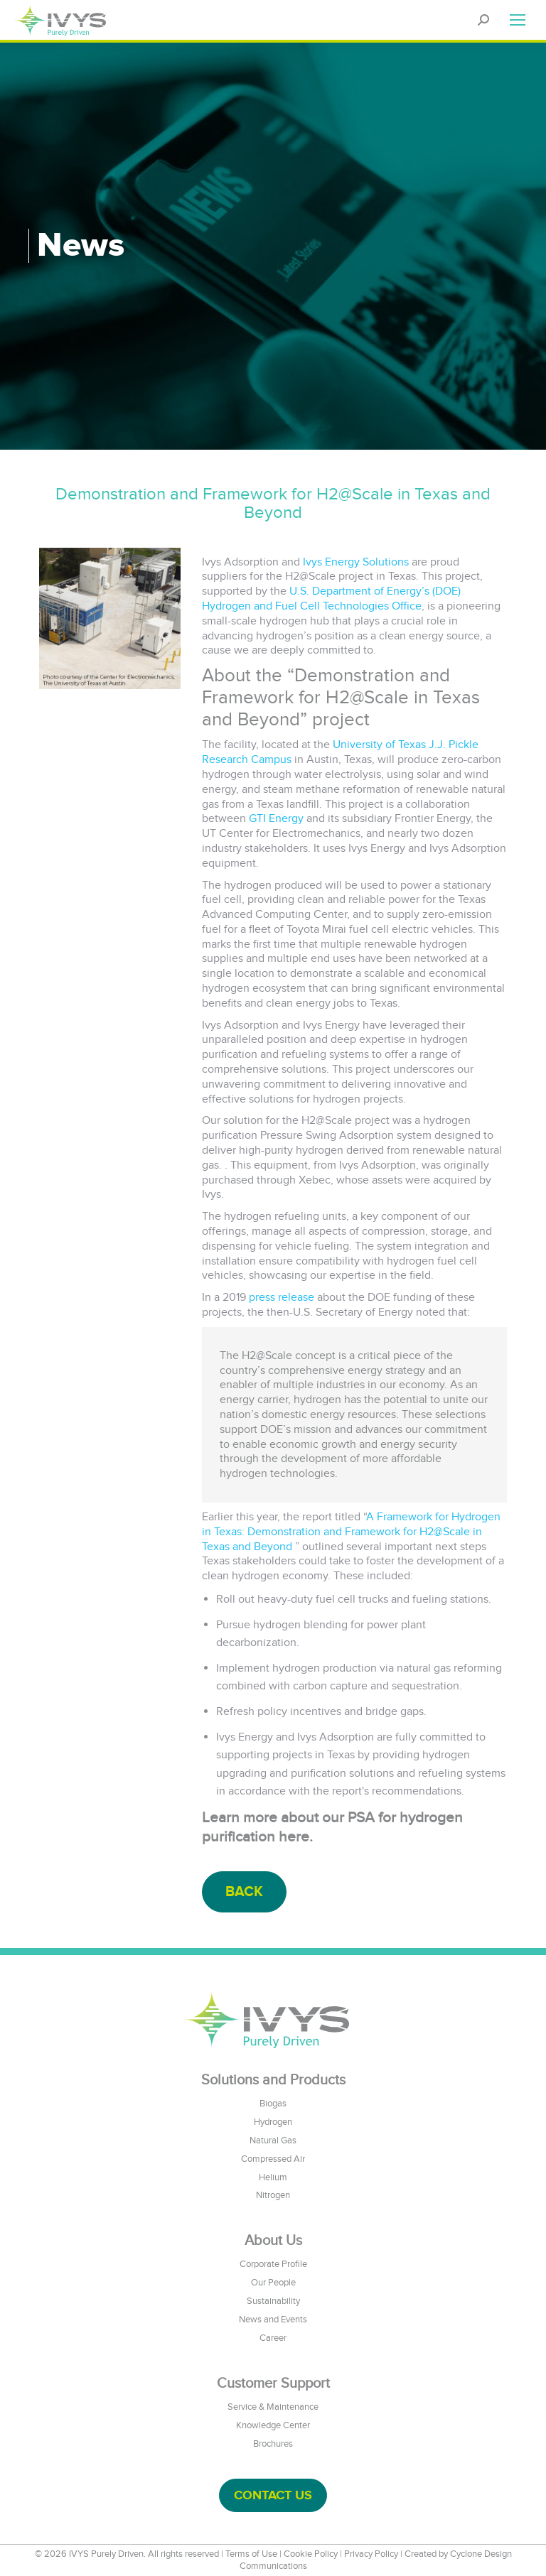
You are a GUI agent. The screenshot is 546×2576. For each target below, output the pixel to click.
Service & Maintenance (273, 2407)
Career (273, 2338)
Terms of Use (251, 2554)
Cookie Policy (311, 2554)
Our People (273, 2282)
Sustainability (273, 2301)
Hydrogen (273, 2122)
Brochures (273, 2444)
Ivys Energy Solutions (356, 562)
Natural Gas (273, 2140)
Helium (273, 2177)
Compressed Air (273, 2159)
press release (281, 1297)
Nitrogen (273, 2195)
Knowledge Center (273, 2425)
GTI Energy (276, 818)
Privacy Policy (371, 2554)
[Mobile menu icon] (517, 20)
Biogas (273, 2103)
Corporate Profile (273, 2264)
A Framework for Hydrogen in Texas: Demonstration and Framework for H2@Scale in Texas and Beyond (351, 1532)
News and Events (273, 2319)
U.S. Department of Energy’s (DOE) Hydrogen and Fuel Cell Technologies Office (331, 598)
